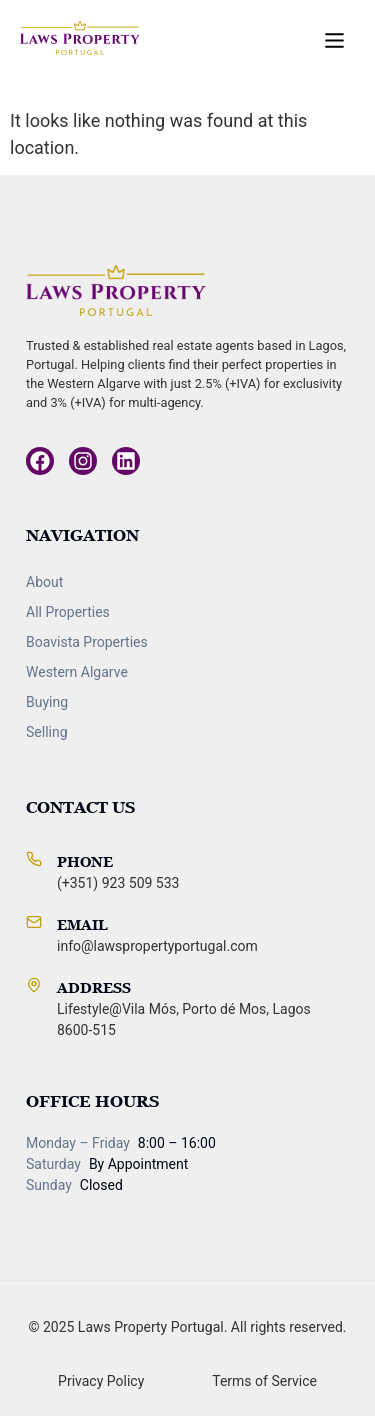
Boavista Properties (87, 642)
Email (82, 924)
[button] (335, 42)
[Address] (34, 985)
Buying (47, 702)
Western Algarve (77, 672)
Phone (85, 861)
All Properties (68, 612)
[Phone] (34, 859)
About (44, 582)
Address (94, 987)
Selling (47, 732)
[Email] (34, 922)
